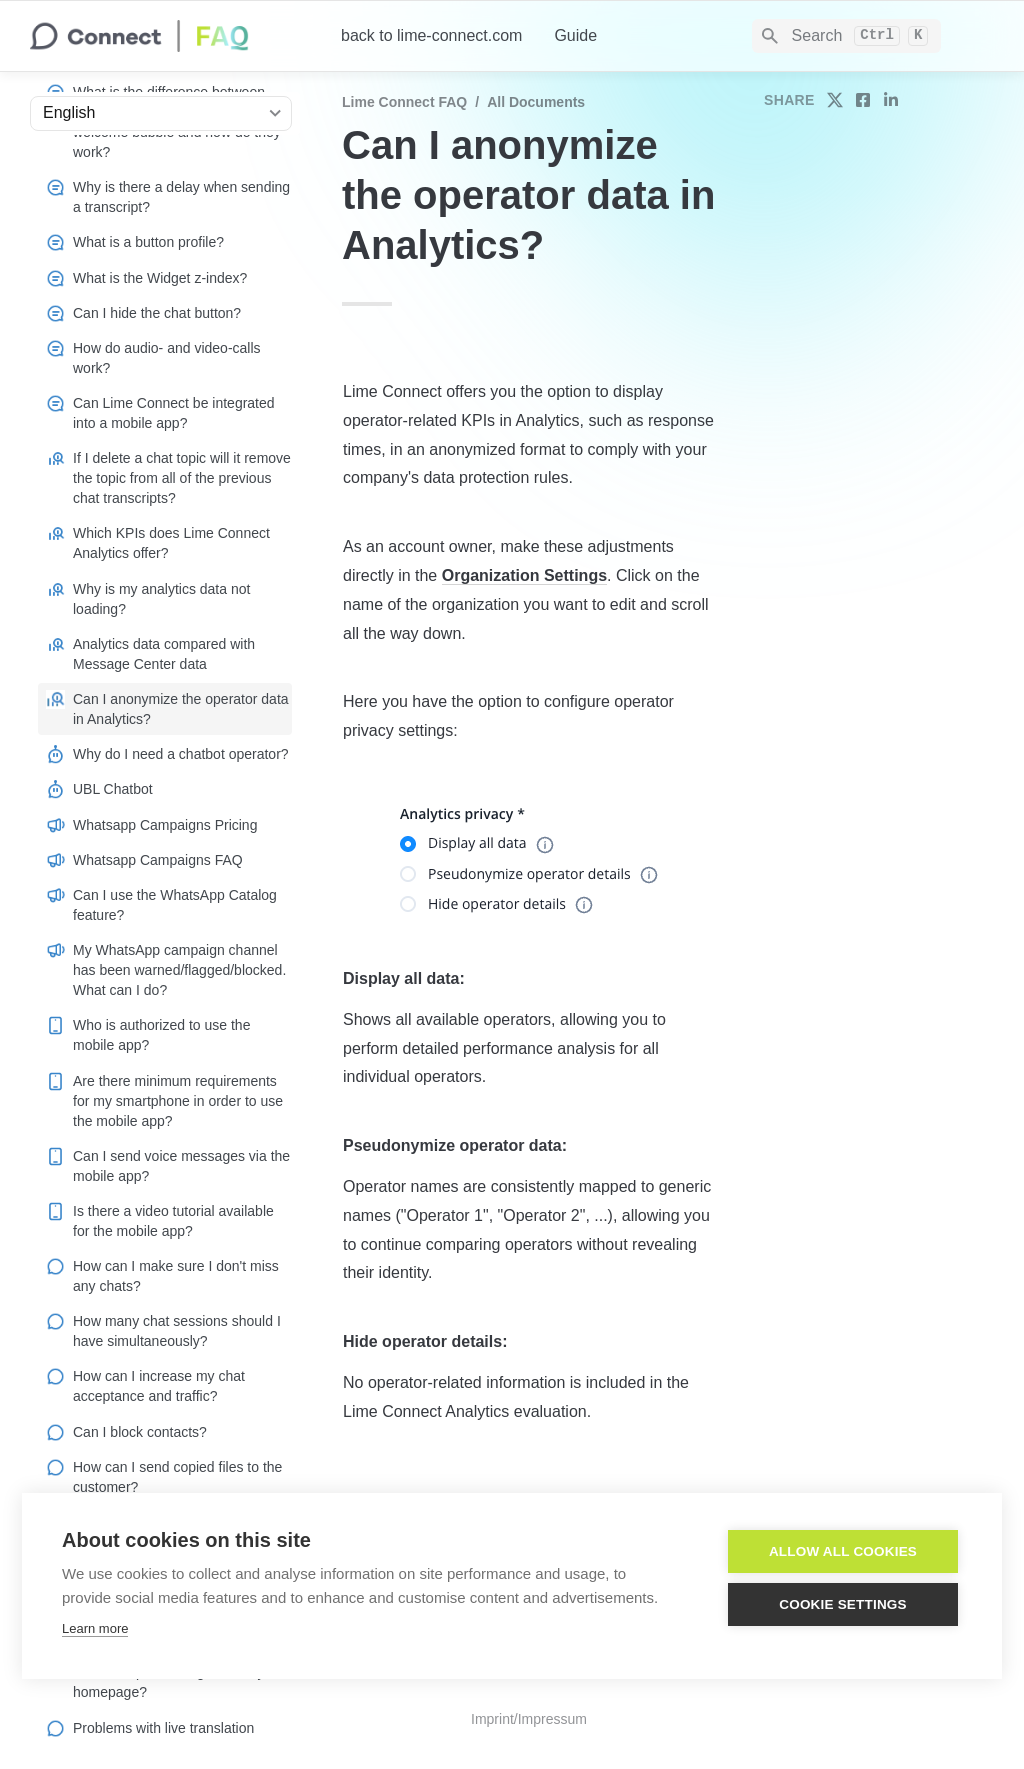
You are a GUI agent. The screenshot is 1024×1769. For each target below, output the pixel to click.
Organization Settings (524, 575)
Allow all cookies (843, 1551)
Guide (575, 35)
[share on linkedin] (891, 100)
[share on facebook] (863, 100)
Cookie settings (843, 1604)
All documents (536, 102)
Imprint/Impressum (529, 1719)
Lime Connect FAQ (404, 102)
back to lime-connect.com (431, 35)
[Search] (846, 36)
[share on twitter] (835, 100)
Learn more (95, 1628)
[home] (169, 36)
